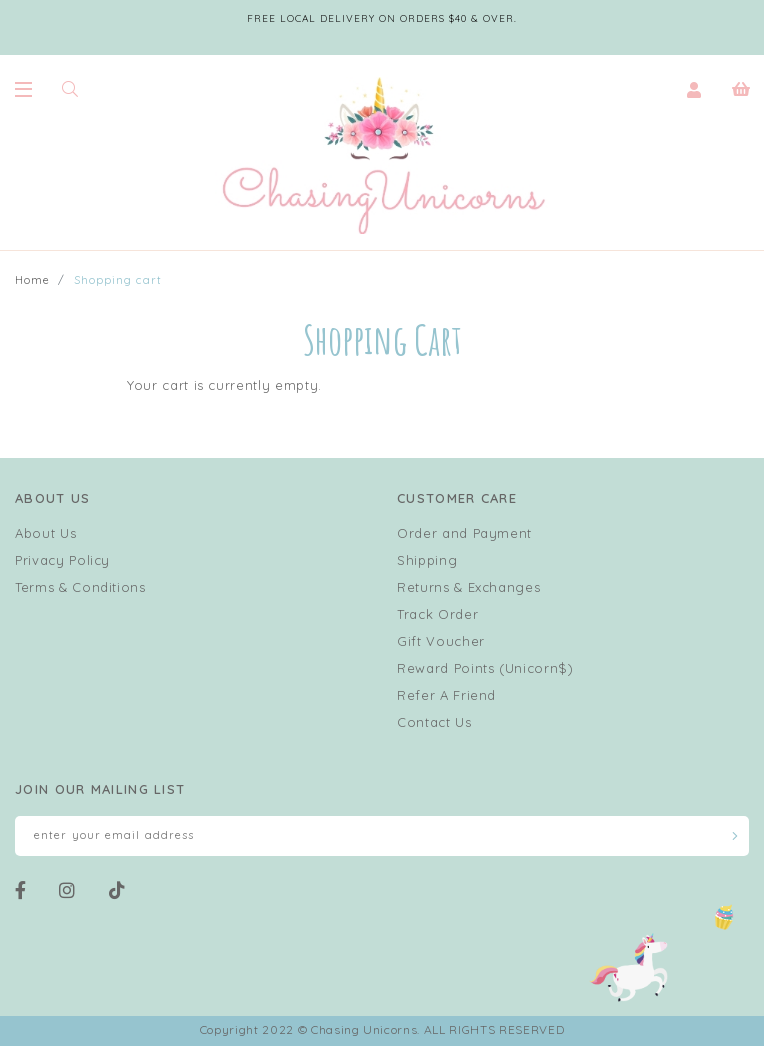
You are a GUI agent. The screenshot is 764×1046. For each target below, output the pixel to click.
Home (32, 280)
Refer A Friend (446, 695)
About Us (45, 533)
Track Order (437, 614)
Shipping (427, 560)
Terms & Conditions (80, 587)
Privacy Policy (62, 560)
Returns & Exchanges (468, 587)
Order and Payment (464, 533)
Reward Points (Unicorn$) (485, 668)
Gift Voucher (441, 641)
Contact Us (434, 722)
